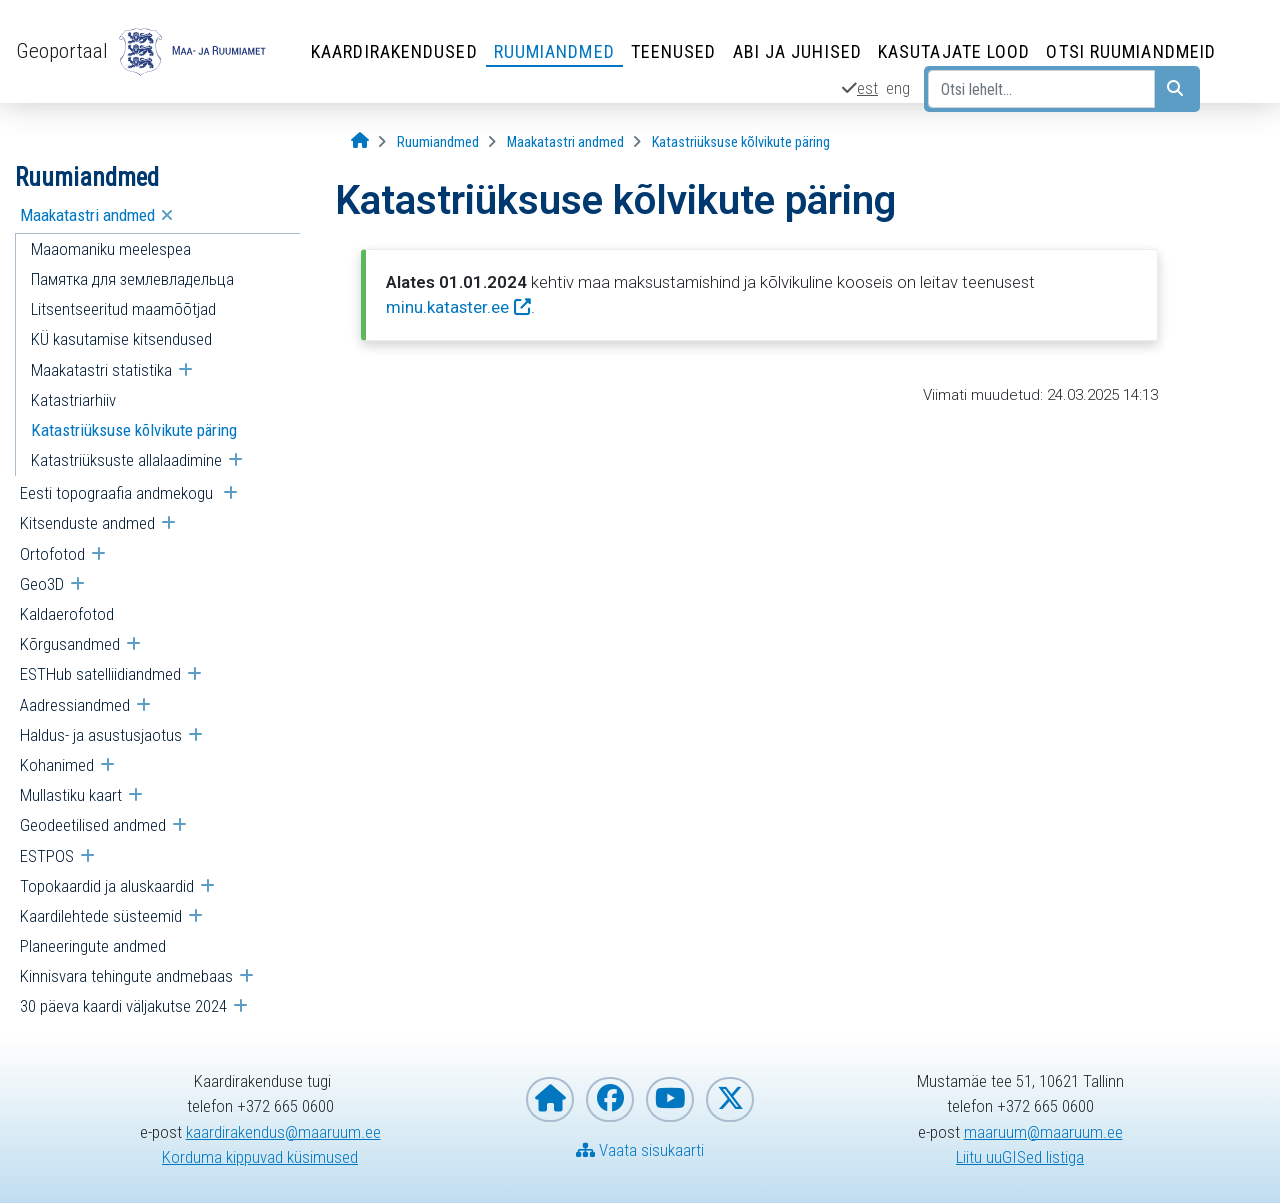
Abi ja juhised (797, 51)
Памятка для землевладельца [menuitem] (132, 279)
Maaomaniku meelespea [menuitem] (111, 249)
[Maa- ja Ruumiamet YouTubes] (670, 1099)
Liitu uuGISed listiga (1020, 1157)
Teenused (674, 51)
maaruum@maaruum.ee (1043, 1132)
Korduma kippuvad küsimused (260, 1157)
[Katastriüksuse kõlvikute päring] (741, 142)
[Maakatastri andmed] (565, 142)
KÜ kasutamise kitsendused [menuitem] (121, 339)
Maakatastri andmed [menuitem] (87, 215)
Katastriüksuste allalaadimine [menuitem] (126, 460)
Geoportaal (62, 51)
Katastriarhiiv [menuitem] (73, 400)
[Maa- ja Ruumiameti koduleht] (550, 1099)
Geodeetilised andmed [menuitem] (93, 825)
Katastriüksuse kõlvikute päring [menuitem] (134, 430)
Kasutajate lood (954, 51)
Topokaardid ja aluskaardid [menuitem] (107, 886)
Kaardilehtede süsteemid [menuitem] (101, 916)
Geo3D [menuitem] (42, 584)
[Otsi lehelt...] (1041, 89)
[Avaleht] (360, 141)
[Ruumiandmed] (438, 142)
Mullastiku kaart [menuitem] (71, 795)
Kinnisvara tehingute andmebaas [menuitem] (126, 976)
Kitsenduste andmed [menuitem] (87, 523)
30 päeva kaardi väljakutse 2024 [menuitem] (123, 1006)
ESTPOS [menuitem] (47, 856)
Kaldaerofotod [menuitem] (67, 614)
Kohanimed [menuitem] (57, 765)
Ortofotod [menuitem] (52, 554)
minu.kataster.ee (447, 307)
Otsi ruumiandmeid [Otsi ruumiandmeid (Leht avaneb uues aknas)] (1131, 51)
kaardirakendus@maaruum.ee (283, 1132)
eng (898, 88)
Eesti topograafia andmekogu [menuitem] (118, 493)
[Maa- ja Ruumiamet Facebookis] (610, 1099)
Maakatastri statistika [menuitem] (101, 370)
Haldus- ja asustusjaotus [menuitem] (101, 735)
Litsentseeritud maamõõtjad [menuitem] (123, 309)
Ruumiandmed (554, 51)
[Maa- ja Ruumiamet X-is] (730, 1099)
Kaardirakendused (394, 51)
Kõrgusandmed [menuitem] (70, 644)
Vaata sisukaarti (640, 1150)
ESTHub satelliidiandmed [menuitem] (100, 674)
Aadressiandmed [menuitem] (75, 705)
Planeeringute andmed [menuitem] (93, 946)
